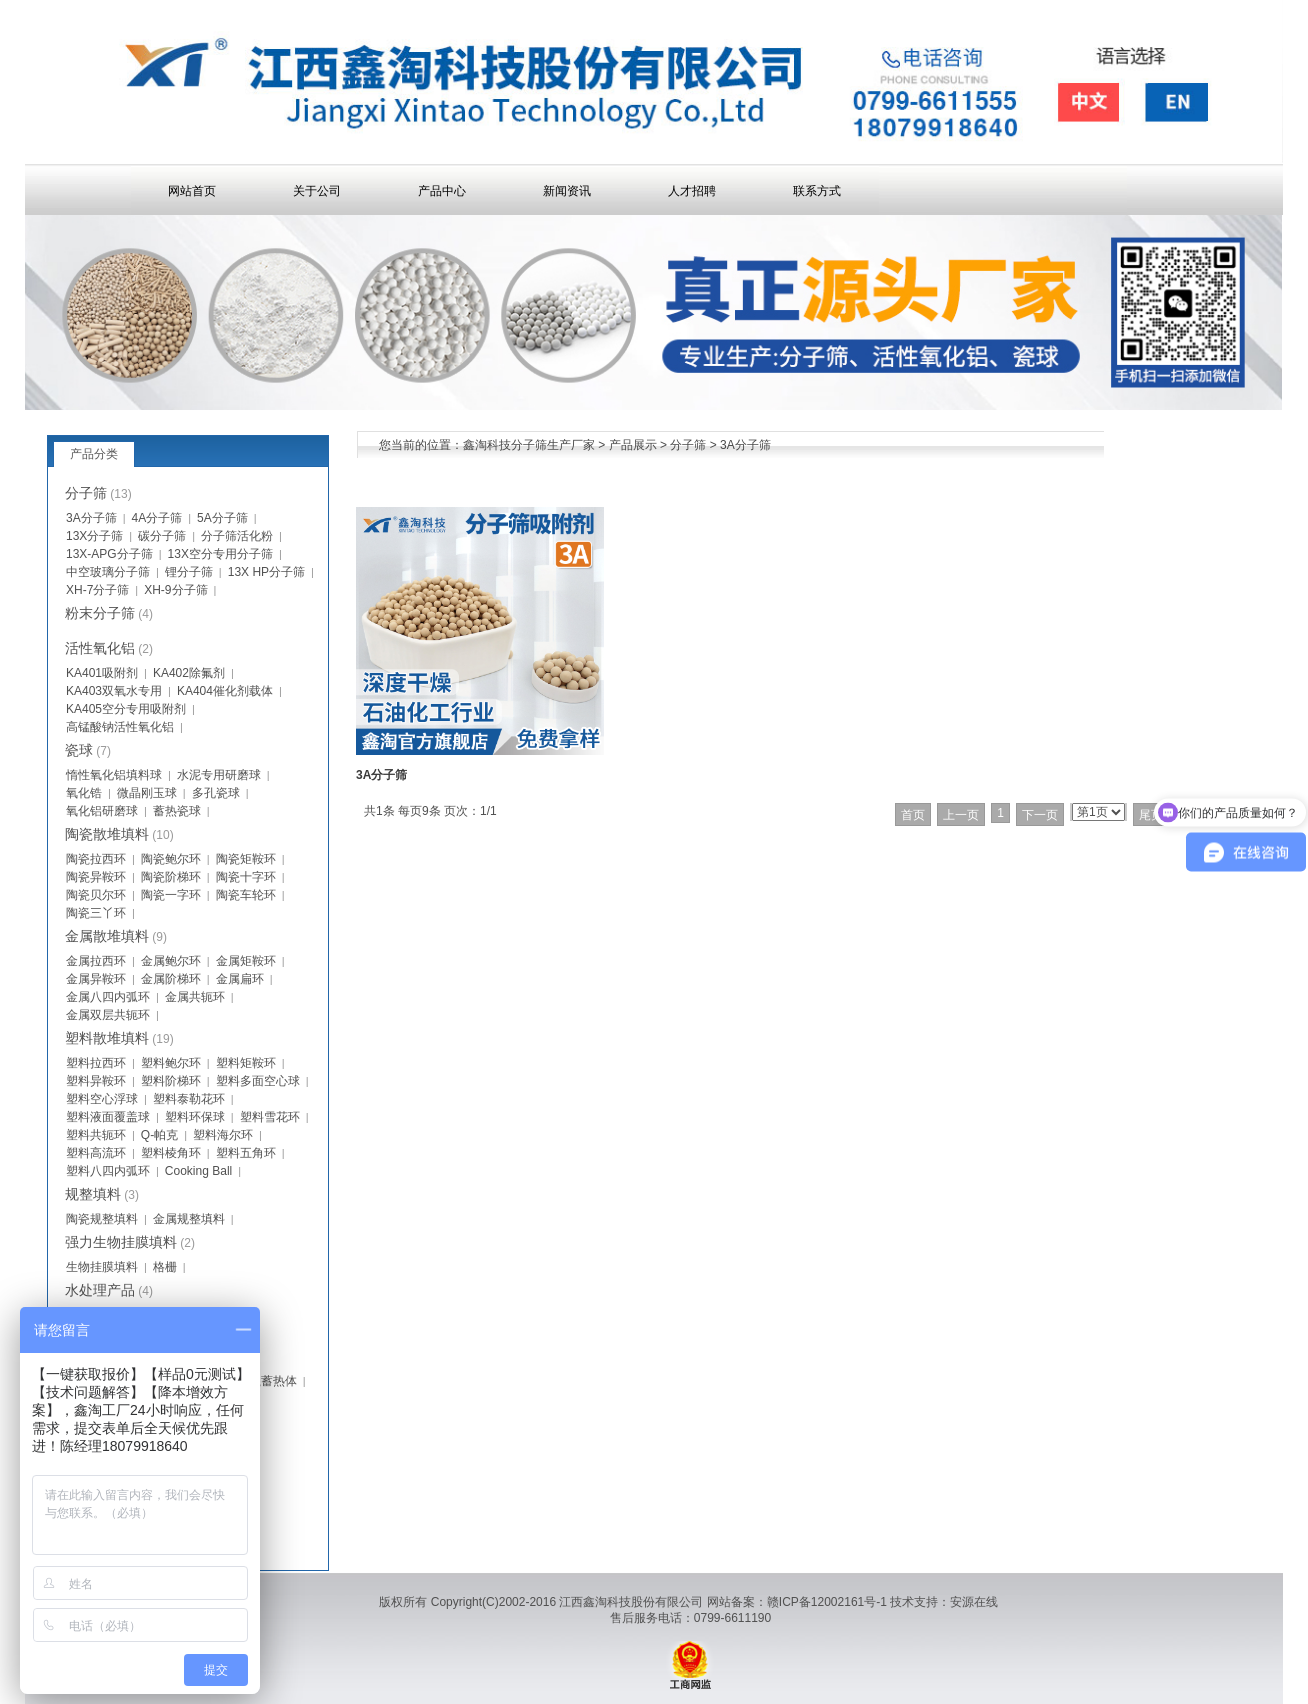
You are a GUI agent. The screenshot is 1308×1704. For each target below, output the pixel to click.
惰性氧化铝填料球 (114, 775)
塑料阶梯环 (171, 1081)
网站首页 (192, 191)
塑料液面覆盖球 (108, 1117)
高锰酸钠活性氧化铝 (120, 727)
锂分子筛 (189, 572)
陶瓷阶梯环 (171, 877)
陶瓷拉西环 (96, 859)
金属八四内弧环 (108, 997)
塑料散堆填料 (107, 1038)
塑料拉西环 (96, 1063)
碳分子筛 (162, 536)
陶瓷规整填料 (102, 1219)
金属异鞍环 (96, 979)
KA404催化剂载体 (225, 691)
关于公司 (317, 191)
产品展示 (633, 445)
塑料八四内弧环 (108, 1171)
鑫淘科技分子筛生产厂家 (529, 445)
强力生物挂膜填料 (121, 1242)
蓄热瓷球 (177, 811)
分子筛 (688, 445)
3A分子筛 (745, 445)
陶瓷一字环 (171, 895)
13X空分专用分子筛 (220, 554)
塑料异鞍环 (96, 1081)
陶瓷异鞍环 (96, 877)
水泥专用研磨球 (219, 775)
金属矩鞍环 (246, 961)
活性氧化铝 (100, 648)
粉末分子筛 (100, 613)
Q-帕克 (159, 1135)
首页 (913, 815)
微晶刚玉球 (147, 793)
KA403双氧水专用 (114, 691)
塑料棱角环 (171, 1153)
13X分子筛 (94, 536)
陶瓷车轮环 (246, 895)
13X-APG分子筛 (109, 554)
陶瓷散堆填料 (107, 834)
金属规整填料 (189, 1219)
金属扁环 (240, 979)
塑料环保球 (195, 1117)
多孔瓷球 (216, 793)
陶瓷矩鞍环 (246, 859)
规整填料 (93, 1194)
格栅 (165, 1267)
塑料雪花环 (270, 1117)
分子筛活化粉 (237, 536)
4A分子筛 (157, 518)
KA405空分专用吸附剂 (126, 709)
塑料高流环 (96, 1153)
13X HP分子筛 (266, 572)
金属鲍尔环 (171, 961)
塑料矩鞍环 (246, 1063)
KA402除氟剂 (189, 673)
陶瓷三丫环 (96, 913)
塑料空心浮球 (102, 1099)
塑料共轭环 (96, 1135)
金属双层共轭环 (108, 1015)
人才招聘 (692, 191)
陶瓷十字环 (246, 877)
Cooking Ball (198, 1171)
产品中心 (442, 191)
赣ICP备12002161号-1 (827, 1602)
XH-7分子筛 (97, 590)
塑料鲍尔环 (171, 1063)
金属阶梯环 (171, 979)
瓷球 (79, 750)
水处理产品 (100, 1290)
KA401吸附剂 (102, 673)
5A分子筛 (222, 518)
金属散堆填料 (107, 936)
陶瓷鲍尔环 (171, 859)
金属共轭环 (195, 997)
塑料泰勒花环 (189, 1099)
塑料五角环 (246, 1153)
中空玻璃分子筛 (108, 572)
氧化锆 (84, 793)
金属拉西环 (96, 961)
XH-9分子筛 (175, 590)
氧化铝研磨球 (102, 811)
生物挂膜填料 (102, 1267)
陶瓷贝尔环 (96, 895)
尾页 (1151, 815)
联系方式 (817, 191)
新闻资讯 (567, 191)
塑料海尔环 (223, 1135)
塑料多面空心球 (258, 1081)
